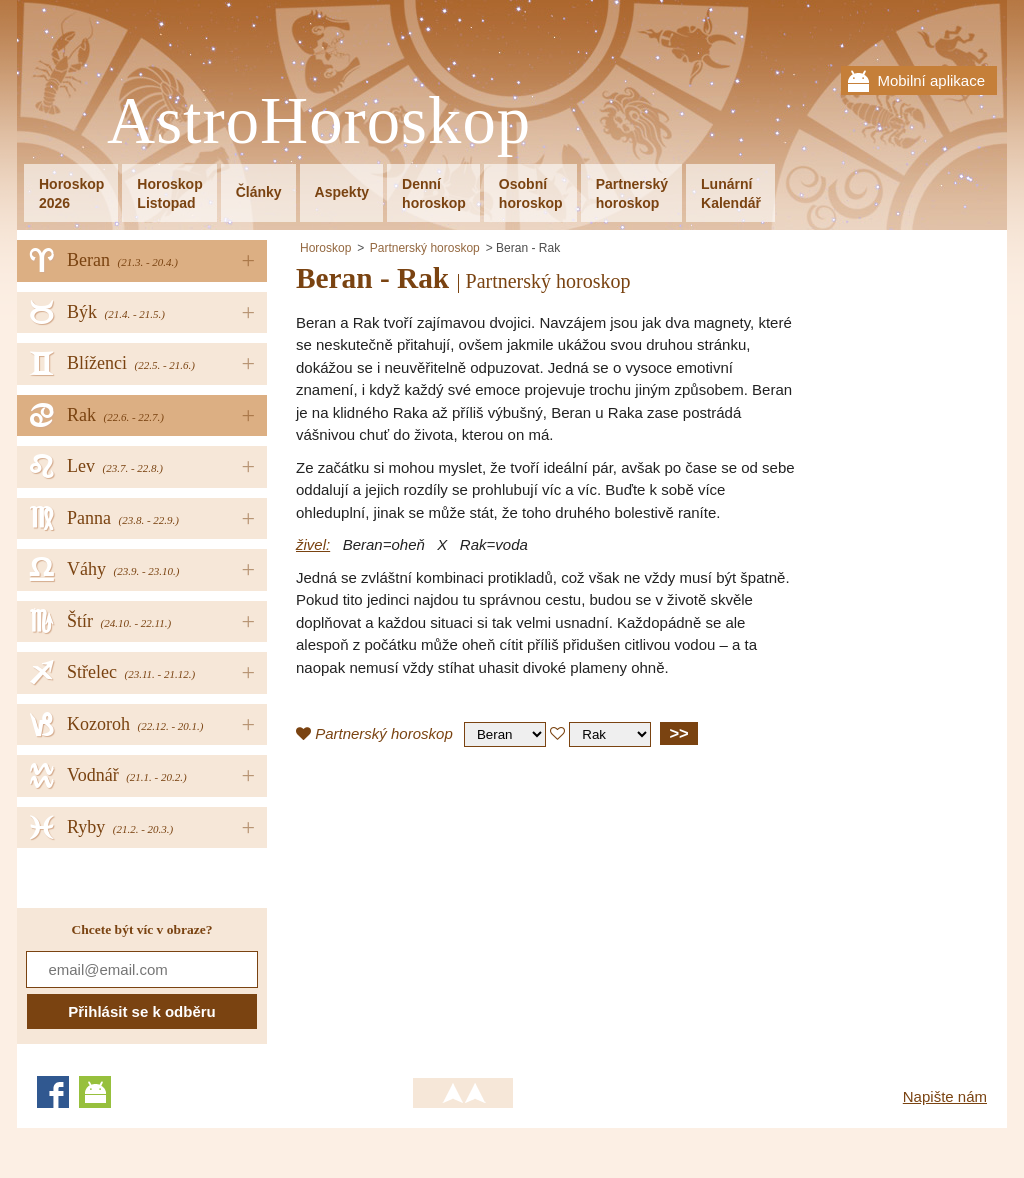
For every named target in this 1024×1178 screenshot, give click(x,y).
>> (678, 733)
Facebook (53, 1092)
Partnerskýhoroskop (632, 193)
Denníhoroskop (434, 193)
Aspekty (342, 192)
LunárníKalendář (731, 193)
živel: (313, 544)
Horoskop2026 (71, 193)
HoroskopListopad (169, 193)
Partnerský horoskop (425, 248)
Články (259, 192)
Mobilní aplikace (931, 80)
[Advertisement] (464, 907)
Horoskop (325, 248)
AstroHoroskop (319, 121)
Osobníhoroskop (531, 193)
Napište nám (945, 1096)
